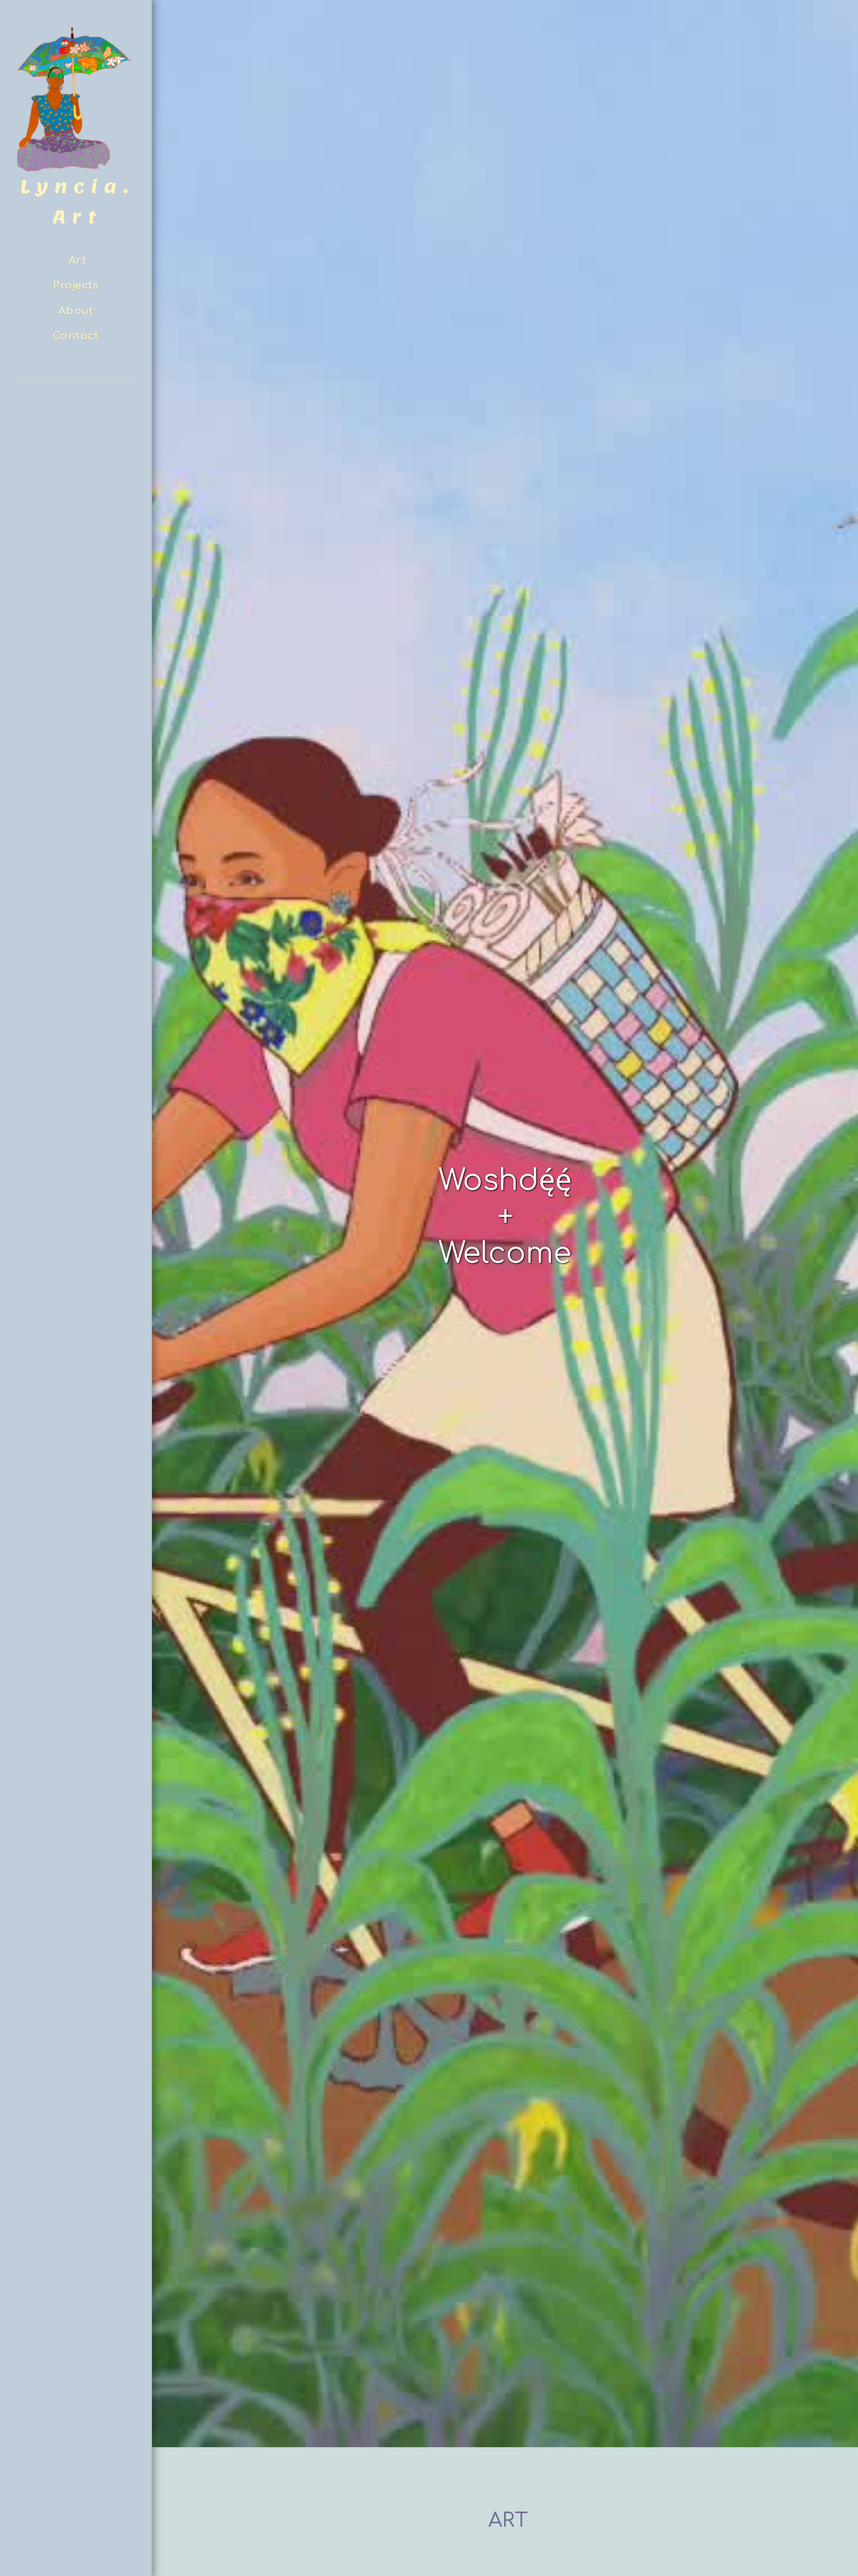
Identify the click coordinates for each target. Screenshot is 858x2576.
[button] (76, 414)
